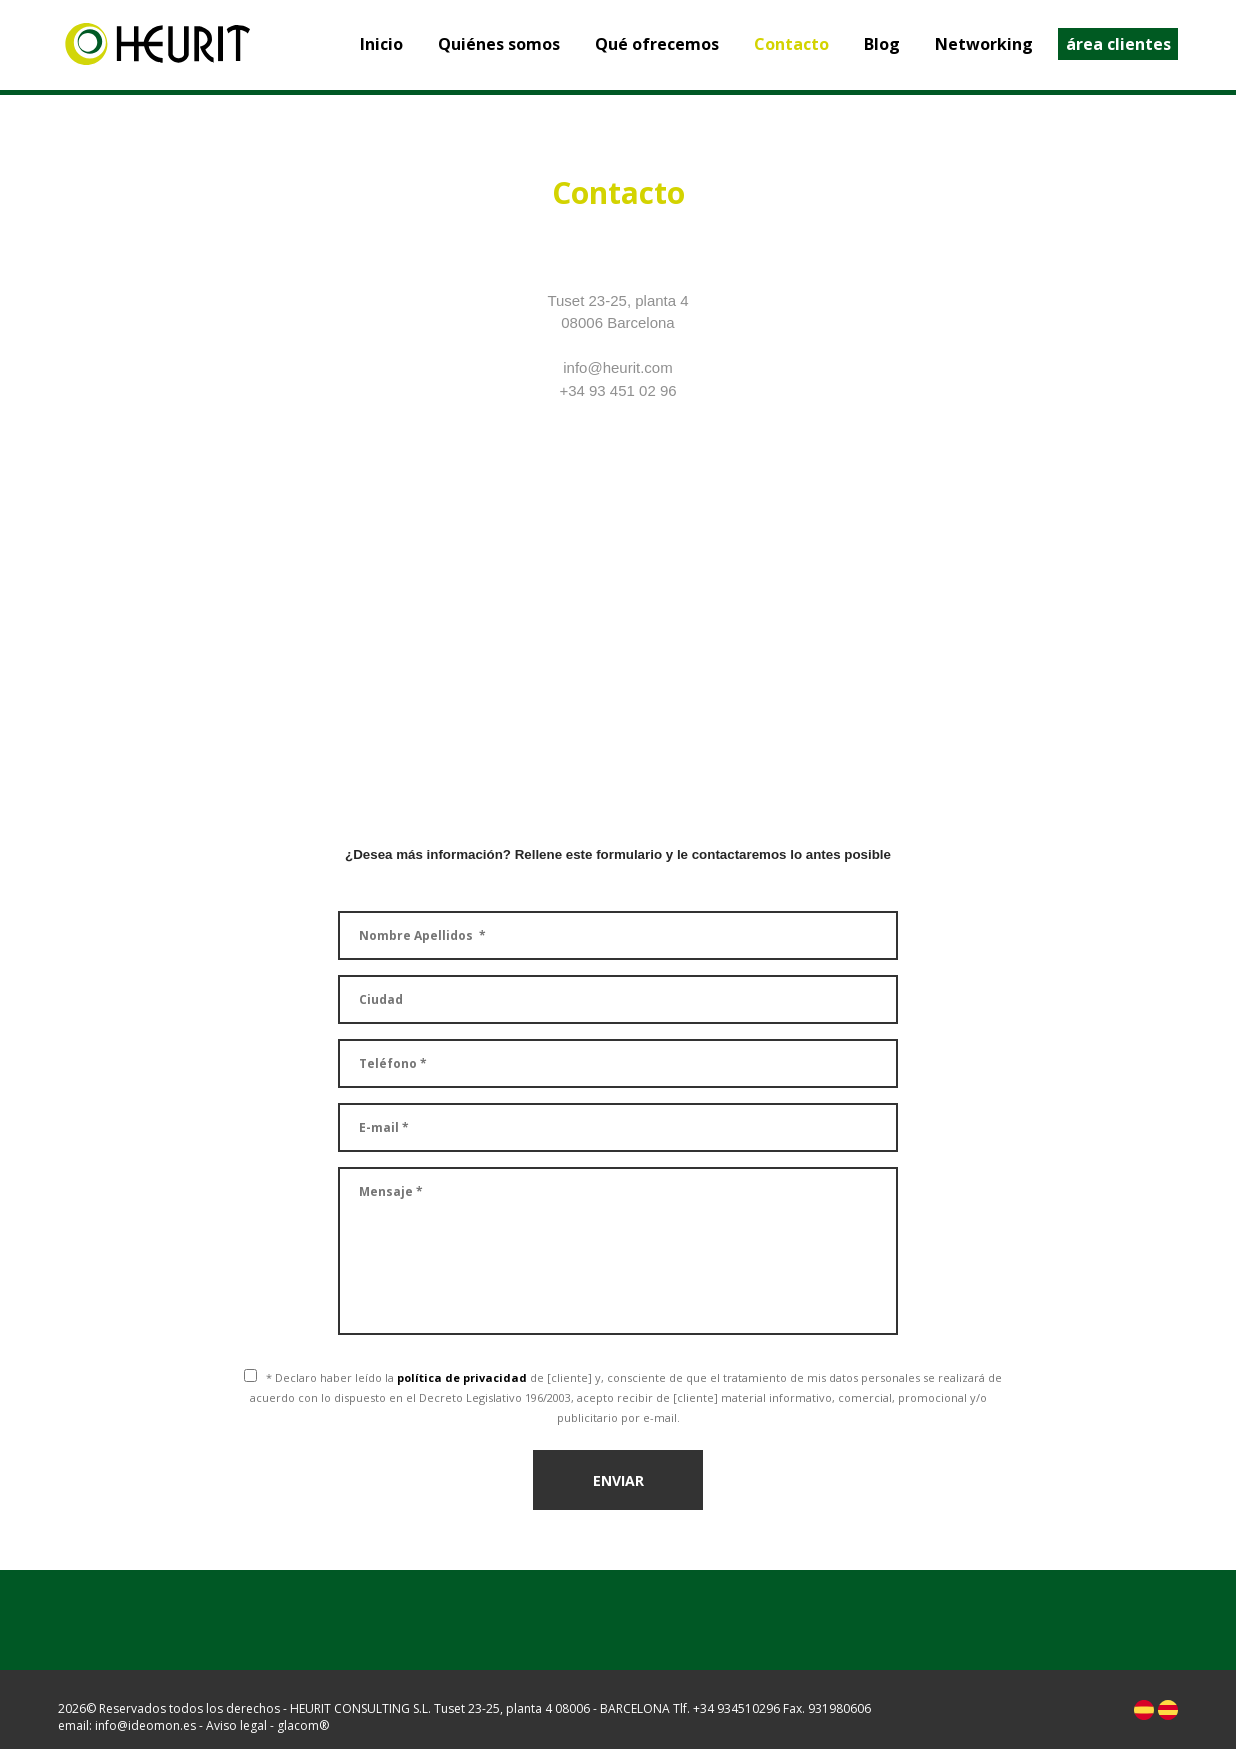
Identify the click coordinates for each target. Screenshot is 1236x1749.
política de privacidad (462, 1377)
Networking (984, 44)
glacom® (303, 1725)
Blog (882, 44)
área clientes (1118, 44)
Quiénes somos (499, 44)
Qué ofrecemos (657, 44)
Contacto (791, 44)
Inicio (381, 44)
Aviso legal (236, 1725)
